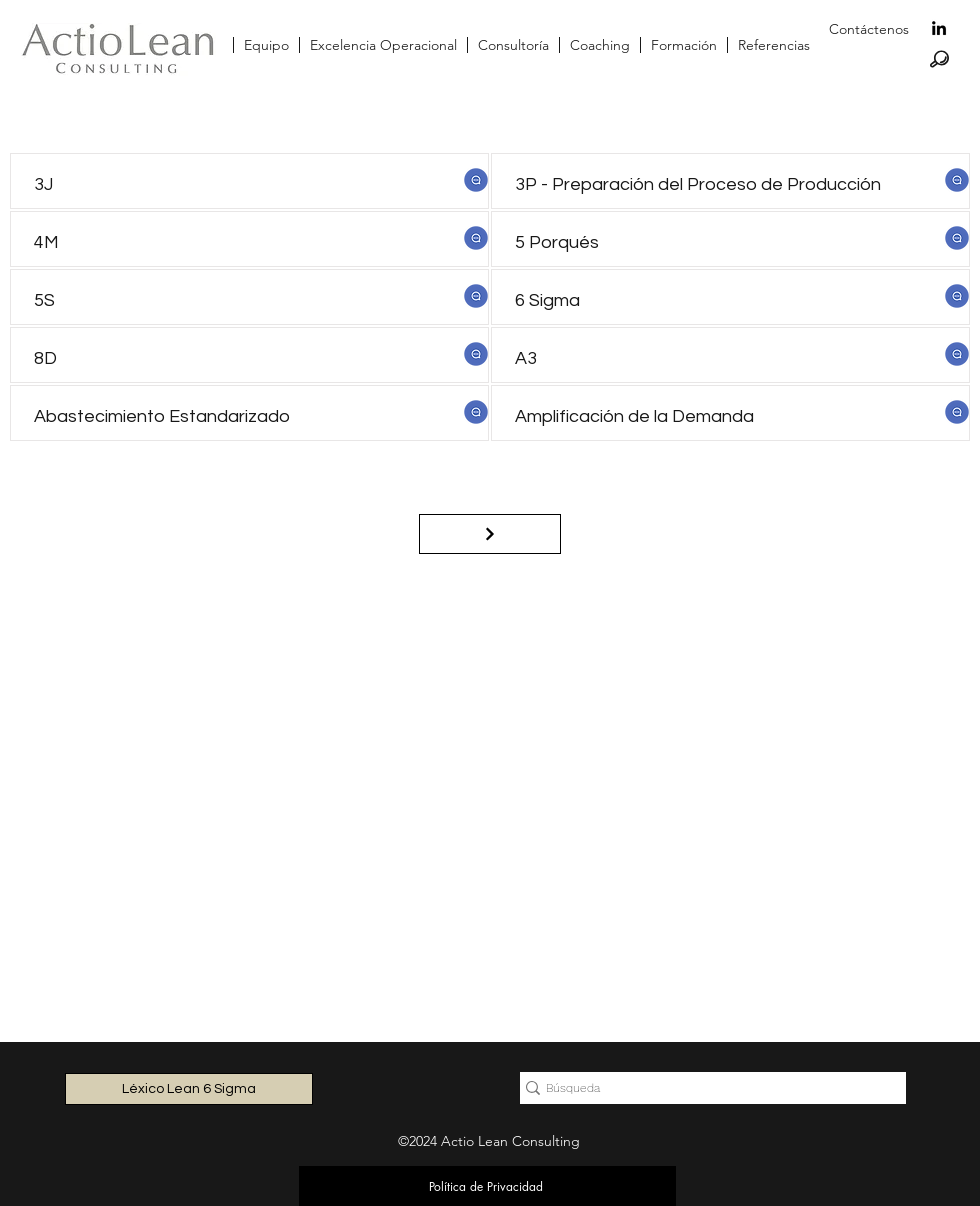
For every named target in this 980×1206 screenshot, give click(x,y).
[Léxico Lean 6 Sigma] (189, 1089)
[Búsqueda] (705, 1088)
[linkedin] (939, 28)
